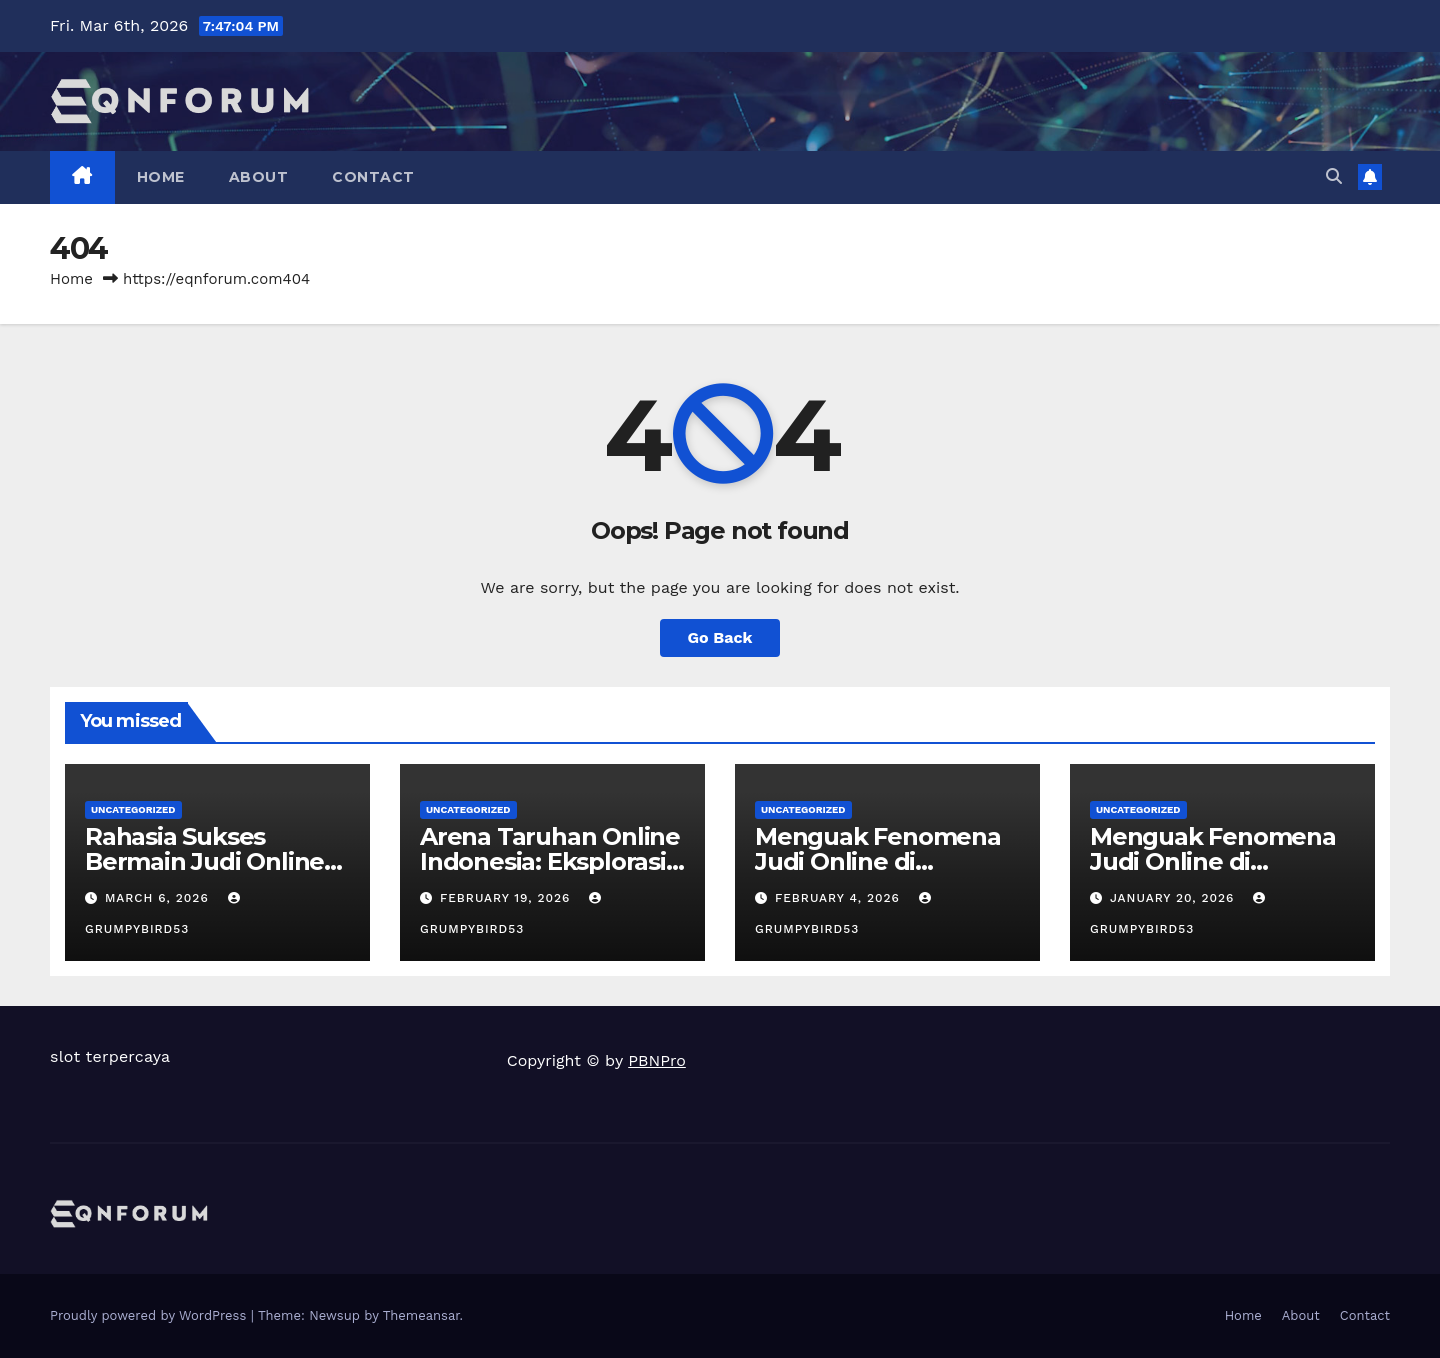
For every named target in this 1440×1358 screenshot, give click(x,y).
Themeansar (421, 1315)
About (259, 177)
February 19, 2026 (507, 898)
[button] (1334, 176)
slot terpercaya (110, 1056)
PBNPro (657, 1060)
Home (161, 177)
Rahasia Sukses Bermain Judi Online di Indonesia (204, 861)
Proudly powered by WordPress (150, 1315)
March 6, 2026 (159, 898)
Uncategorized (133, 809)
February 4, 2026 (840, 898)
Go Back (720, 637)
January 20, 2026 (1174, 898)
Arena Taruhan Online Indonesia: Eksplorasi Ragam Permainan (550, 861)
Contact (373, 177)
